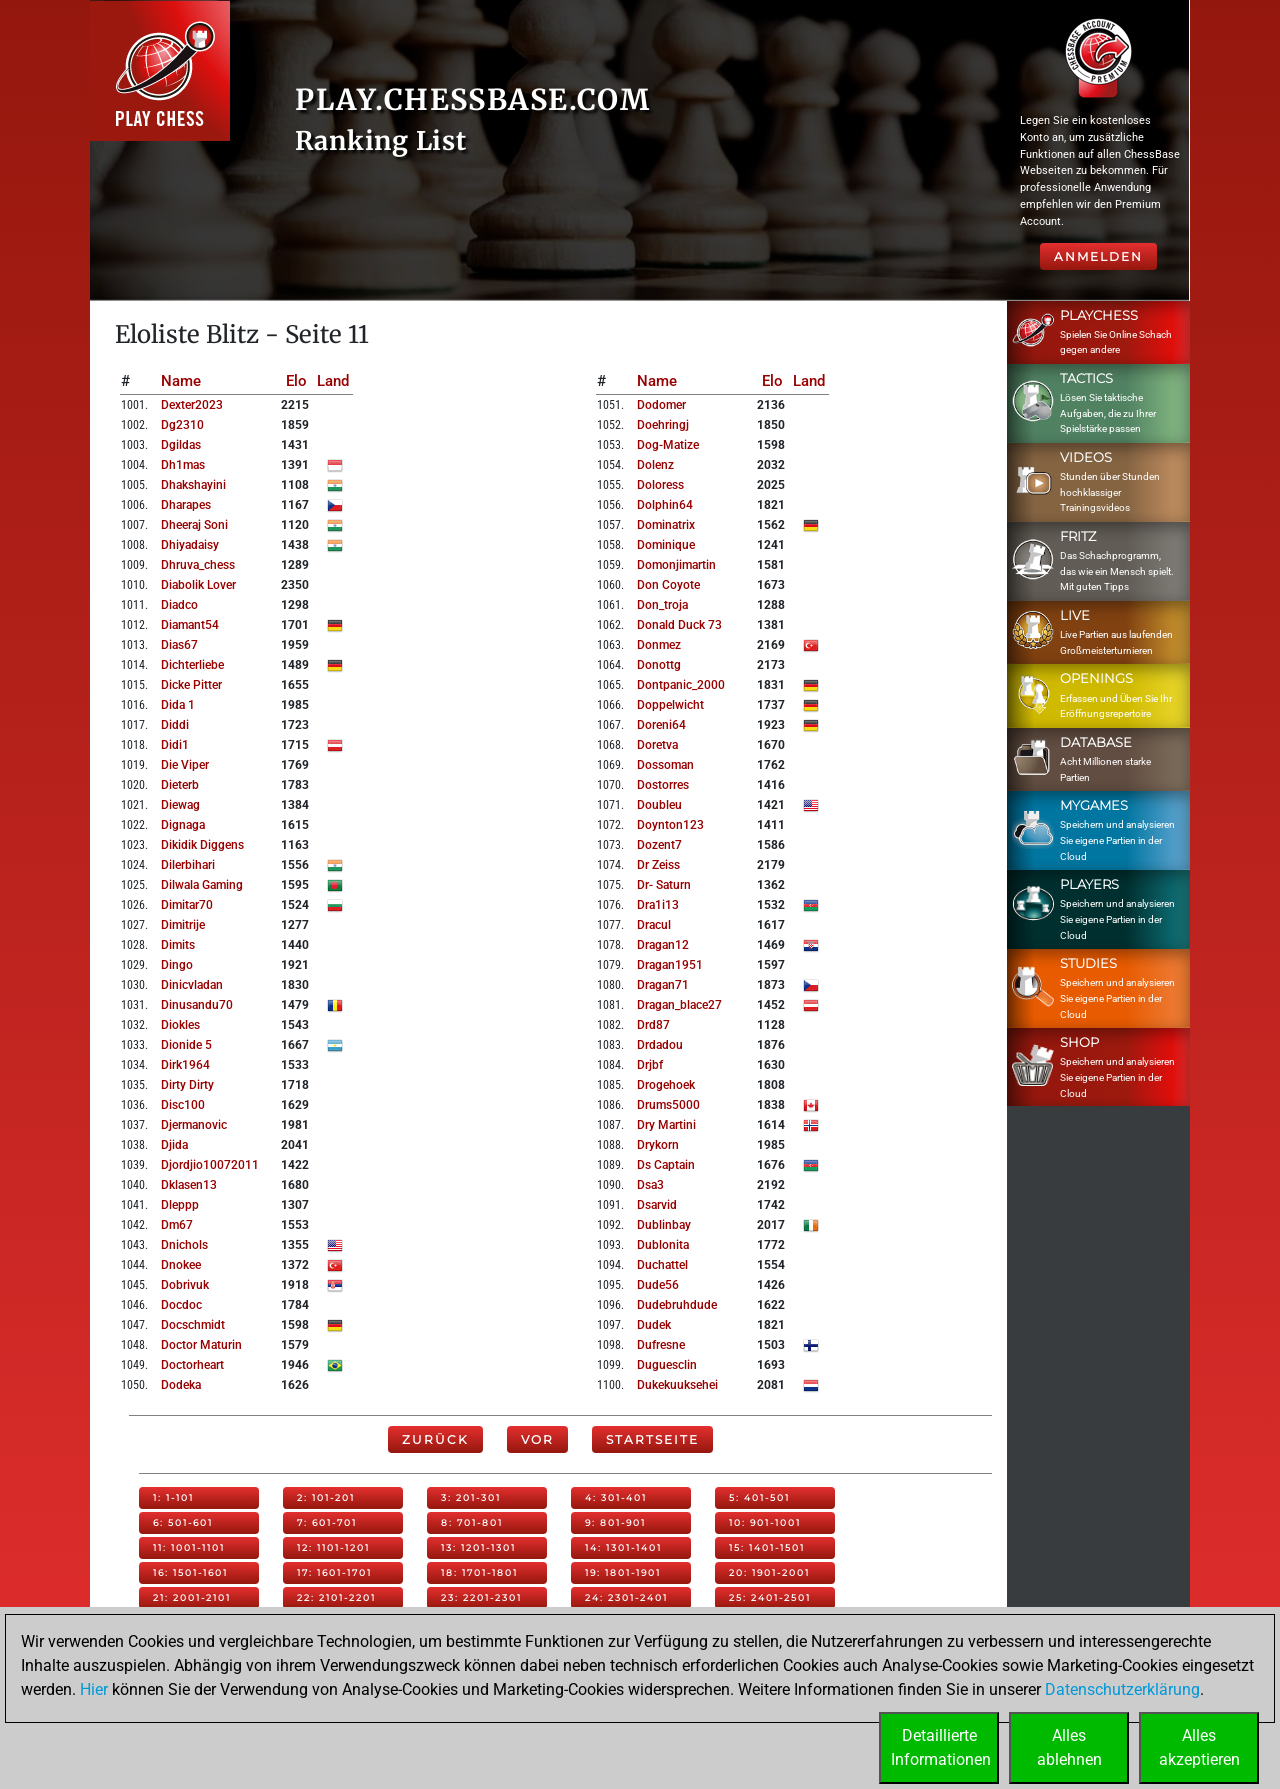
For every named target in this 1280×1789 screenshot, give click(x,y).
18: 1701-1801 (479, 1572)
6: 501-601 (183, 1522)
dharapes (186, 505)
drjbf (650, 1065)
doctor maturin (201, 1345)
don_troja (662, 605)
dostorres (663, 785)
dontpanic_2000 (681, 685)
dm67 (177, 1225)
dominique (666, 545)
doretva (657, 745)
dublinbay (664, 1225)
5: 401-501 (759, 1497)
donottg (659, 665)
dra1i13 (658, 905)
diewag (180, 805)
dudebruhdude (677, 1305)
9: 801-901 (615, 1522)
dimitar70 (187, 905)
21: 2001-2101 (192, 1597)
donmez (659, 645)
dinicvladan (192, 985)
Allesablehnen (1069, 1747)
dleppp (180, 1205)
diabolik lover (198, 585)
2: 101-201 (326, 1497)
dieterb (180, 785)
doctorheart (192, 1365)
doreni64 (661, 725)
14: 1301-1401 (623, 1547)
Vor (537, 1439)
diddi (175, 725)
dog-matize (668, 445)
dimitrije (183, 925)
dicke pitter (191, 685)
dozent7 (659, 845)
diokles (180, 1025)
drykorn (658, 1145)
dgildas (181, 445)
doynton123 (670, 825)
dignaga (183, 825)
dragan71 (663, 985)
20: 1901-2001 (769, 1572)
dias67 (179, 645)
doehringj (663, 425)
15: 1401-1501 (767, 1547)
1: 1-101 (173, 1497)
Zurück (435, 1439)
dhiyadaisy (190, 545)
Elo (296, 381)
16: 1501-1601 (190, 1572)
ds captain (666, 1165)
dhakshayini (193, 485)
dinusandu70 (197, 1005)
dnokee (181, 1265)
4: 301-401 (616, 1497)
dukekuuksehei (677, 1385)
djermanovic (194, 1125)
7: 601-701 (327, 1522)
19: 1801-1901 (623, 1572)
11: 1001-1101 (189, 1547)
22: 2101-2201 (336, 1597)
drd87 (653, 1025)
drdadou (660, 1045)
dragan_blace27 (679, 1005)
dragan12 (663, 945)
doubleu (659, 805)
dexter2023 (192, 405)
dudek (654, 1325)
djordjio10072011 (210, 1165)
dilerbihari (188, 865)
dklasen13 (189, 1185)
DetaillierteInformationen (941, 1747)
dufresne (661, 1345)
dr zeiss (658, 865)
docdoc (181, 1305)
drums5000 (668, 1105)
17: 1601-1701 (334, 1572)
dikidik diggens (202, 845)
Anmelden (1098, 256)
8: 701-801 (472, 1522)
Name (181, 381)
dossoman (665, 765)
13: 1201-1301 (478, 1547)
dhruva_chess (198, 565)
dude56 (658, 1285)
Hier (94, 1689)
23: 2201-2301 (481, 1597)
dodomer (661, 405)
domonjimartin (676, 565)
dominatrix (666, 525)
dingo (177, 965)
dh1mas (183, 465)
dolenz (655, 465)
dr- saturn (664, 885)
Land (333, 381)
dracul (654, 925)
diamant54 (190, 625)
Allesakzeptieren (1199, 1747)
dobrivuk (185, 1285)
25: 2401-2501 (770, 1597)
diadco (179, 605)
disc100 (183, 1105)
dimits (178, 945)
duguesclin (667, 1365)
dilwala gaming (202, 885)
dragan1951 (670, 965)
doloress (660, 485)
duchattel (662, 1265)
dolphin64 (665, 505)
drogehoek (666, 1085)
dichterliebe (192, 665)
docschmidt (193, 1325)
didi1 (175, 745)
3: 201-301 (471, 1497)
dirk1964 (185, 1065)
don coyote (668, 585)
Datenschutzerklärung (1122, 1689)
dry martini (666, 1125)
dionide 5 (186, 1045)
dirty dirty (187, 1085)
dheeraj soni (194, 525)
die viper (185, 765)
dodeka (181, 1385)
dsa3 (650, 1185)
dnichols (184, 1245)
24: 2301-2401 (626, 1597)
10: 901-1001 (765, 1522)
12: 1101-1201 (333, 1547)
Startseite (652, 1439)
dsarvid (657, 1205)
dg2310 (182, 425)
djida (174, 1145)
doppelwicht (670, 705)
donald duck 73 (679, 625)
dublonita (663, 1245)
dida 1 (178, 705)
